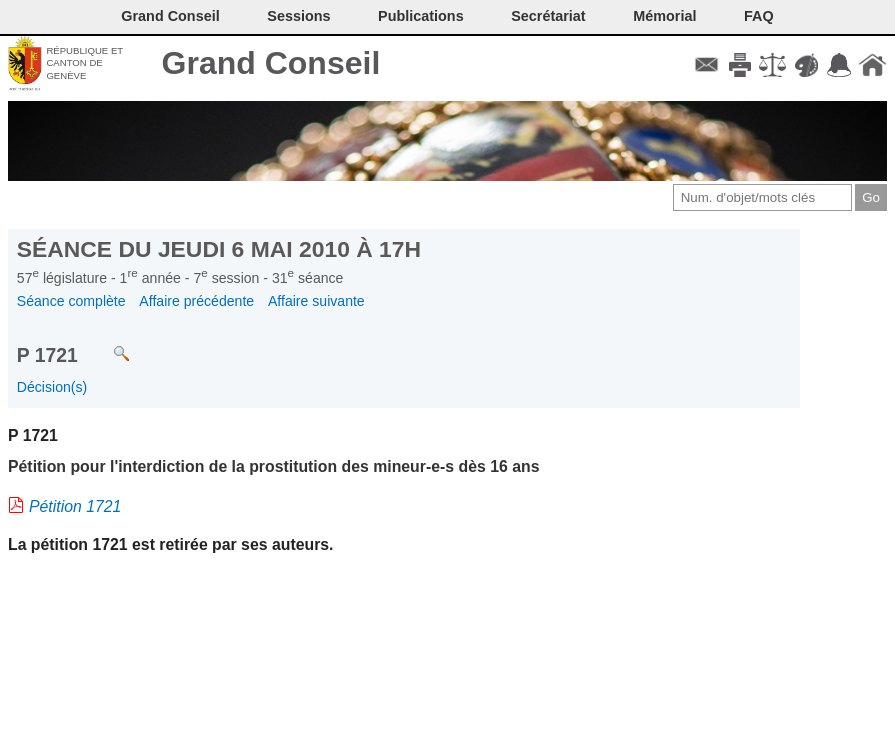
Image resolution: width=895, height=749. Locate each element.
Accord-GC (839, 65)
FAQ (759, 16)
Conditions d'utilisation (772, 65)
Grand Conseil (271, 63)
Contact (706, 65)
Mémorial (664, 16)
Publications (421, 16)
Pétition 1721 (75, 506)
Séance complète (71, 301)
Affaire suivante (316, 301)
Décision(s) (52, 387)
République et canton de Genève (84, 63)
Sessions (298, 16)
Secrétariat (548, 16)
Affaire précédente (196, 301)
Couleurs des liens (806, 65)
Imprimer (739, 65)
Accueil (872, 65)
